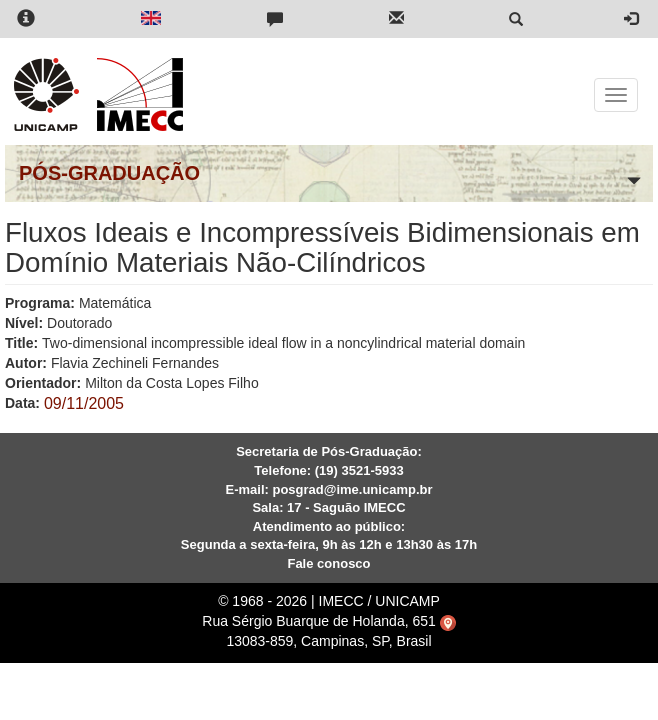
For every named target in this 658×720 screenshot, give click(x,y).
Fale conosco (328, 563)
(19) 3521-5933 (359, 470)
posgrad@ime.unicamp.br (352, 489)
